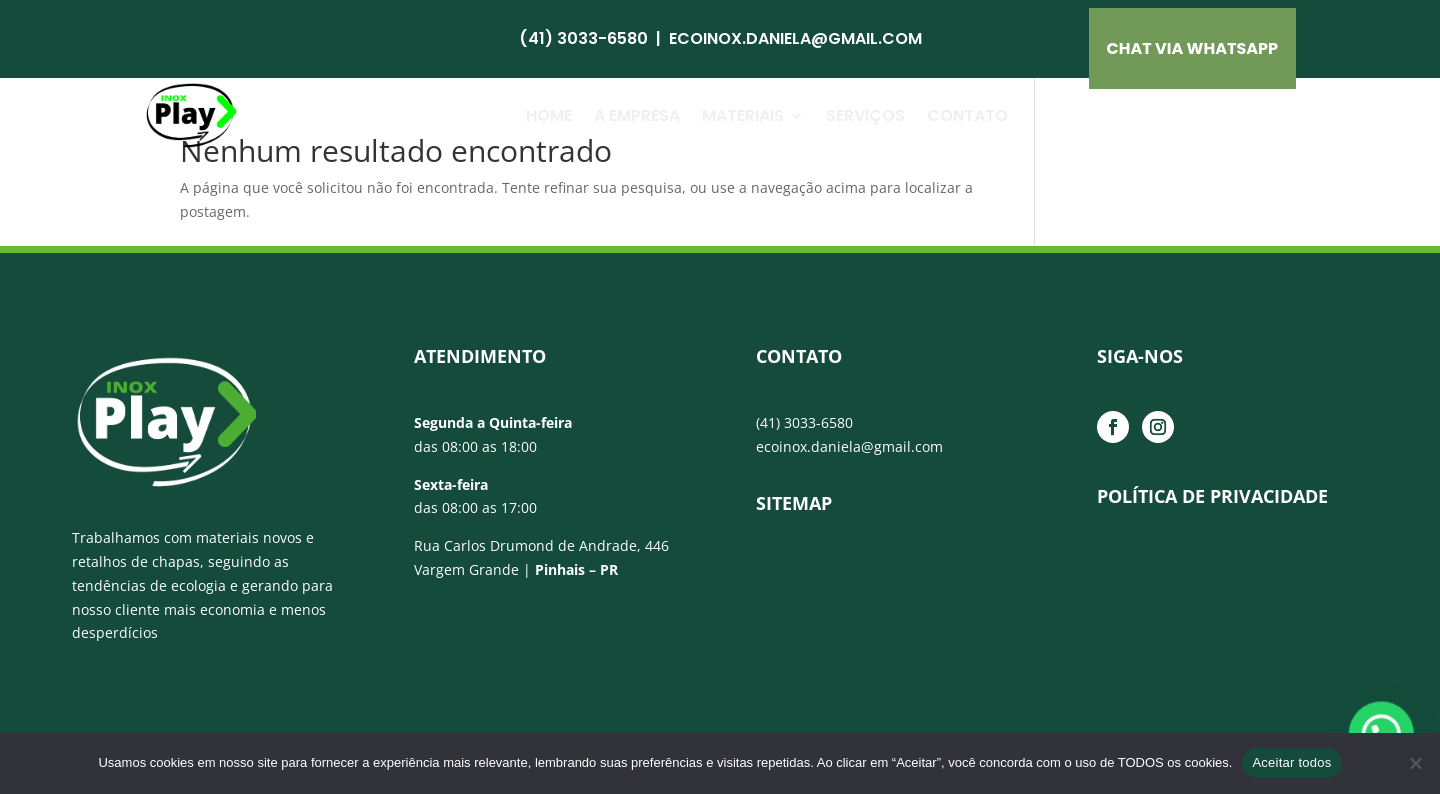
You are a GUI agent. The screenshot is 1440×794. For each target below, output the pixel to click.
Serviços (865, 115)
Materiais (743, 115)
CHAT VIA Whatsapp (1193, 48)
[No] (1415, 763)
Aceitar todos (1291, 762)
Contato (967, 115)
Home (549, 115)
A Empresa (637, 115)
